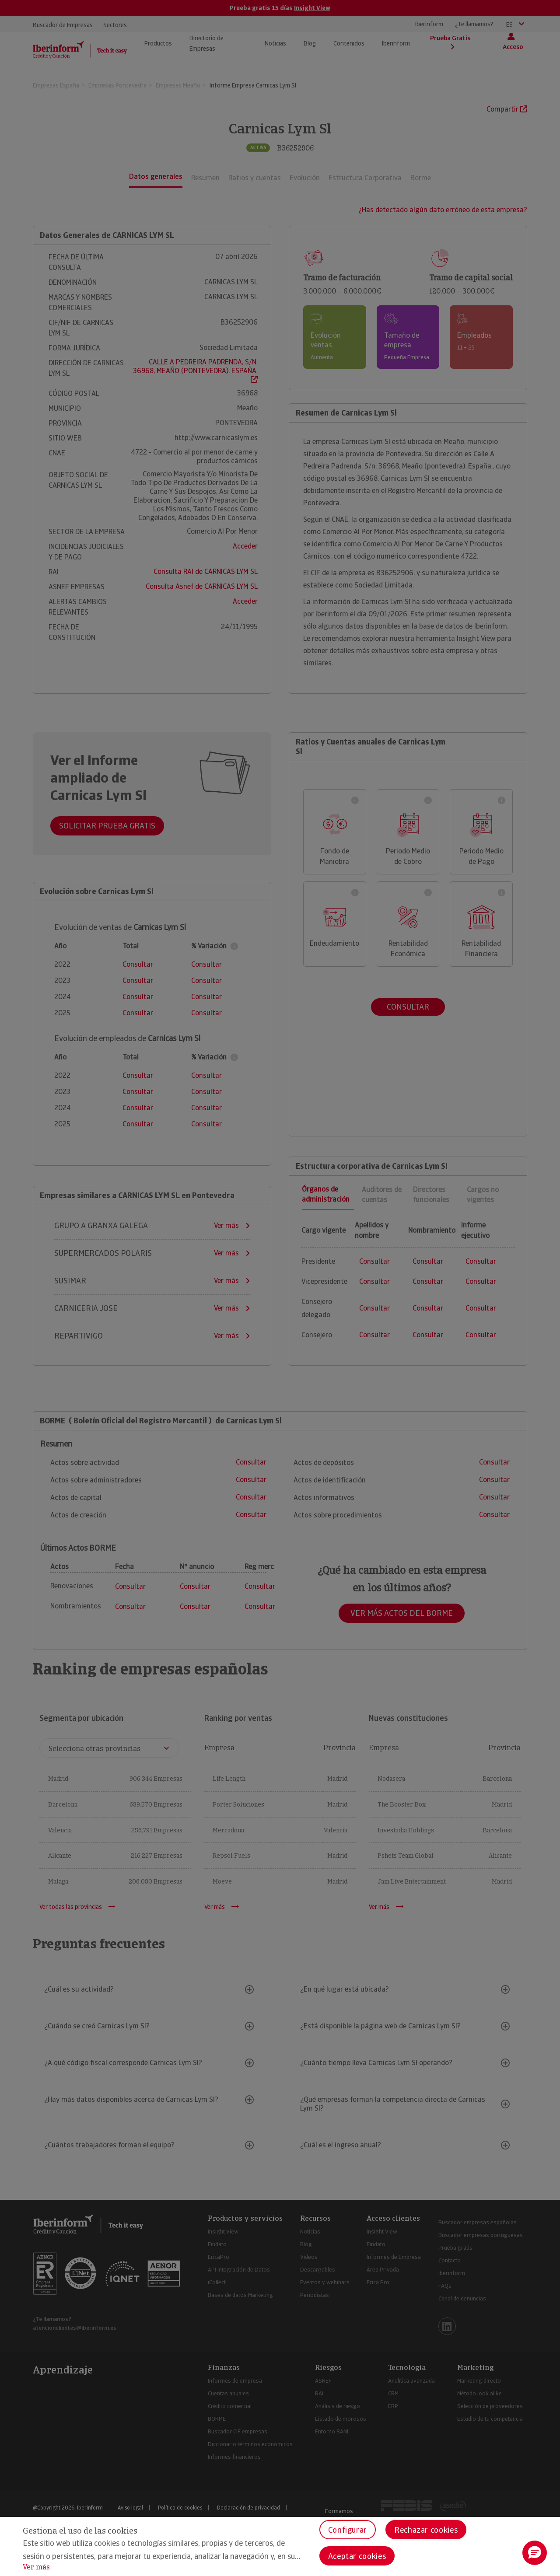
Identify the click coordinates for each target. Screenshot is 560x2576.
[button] (534, 2553)
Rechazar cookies (426, 2530)
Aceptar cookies (357, 2556)
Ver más (36, 2567)
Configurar (347, 2530)
